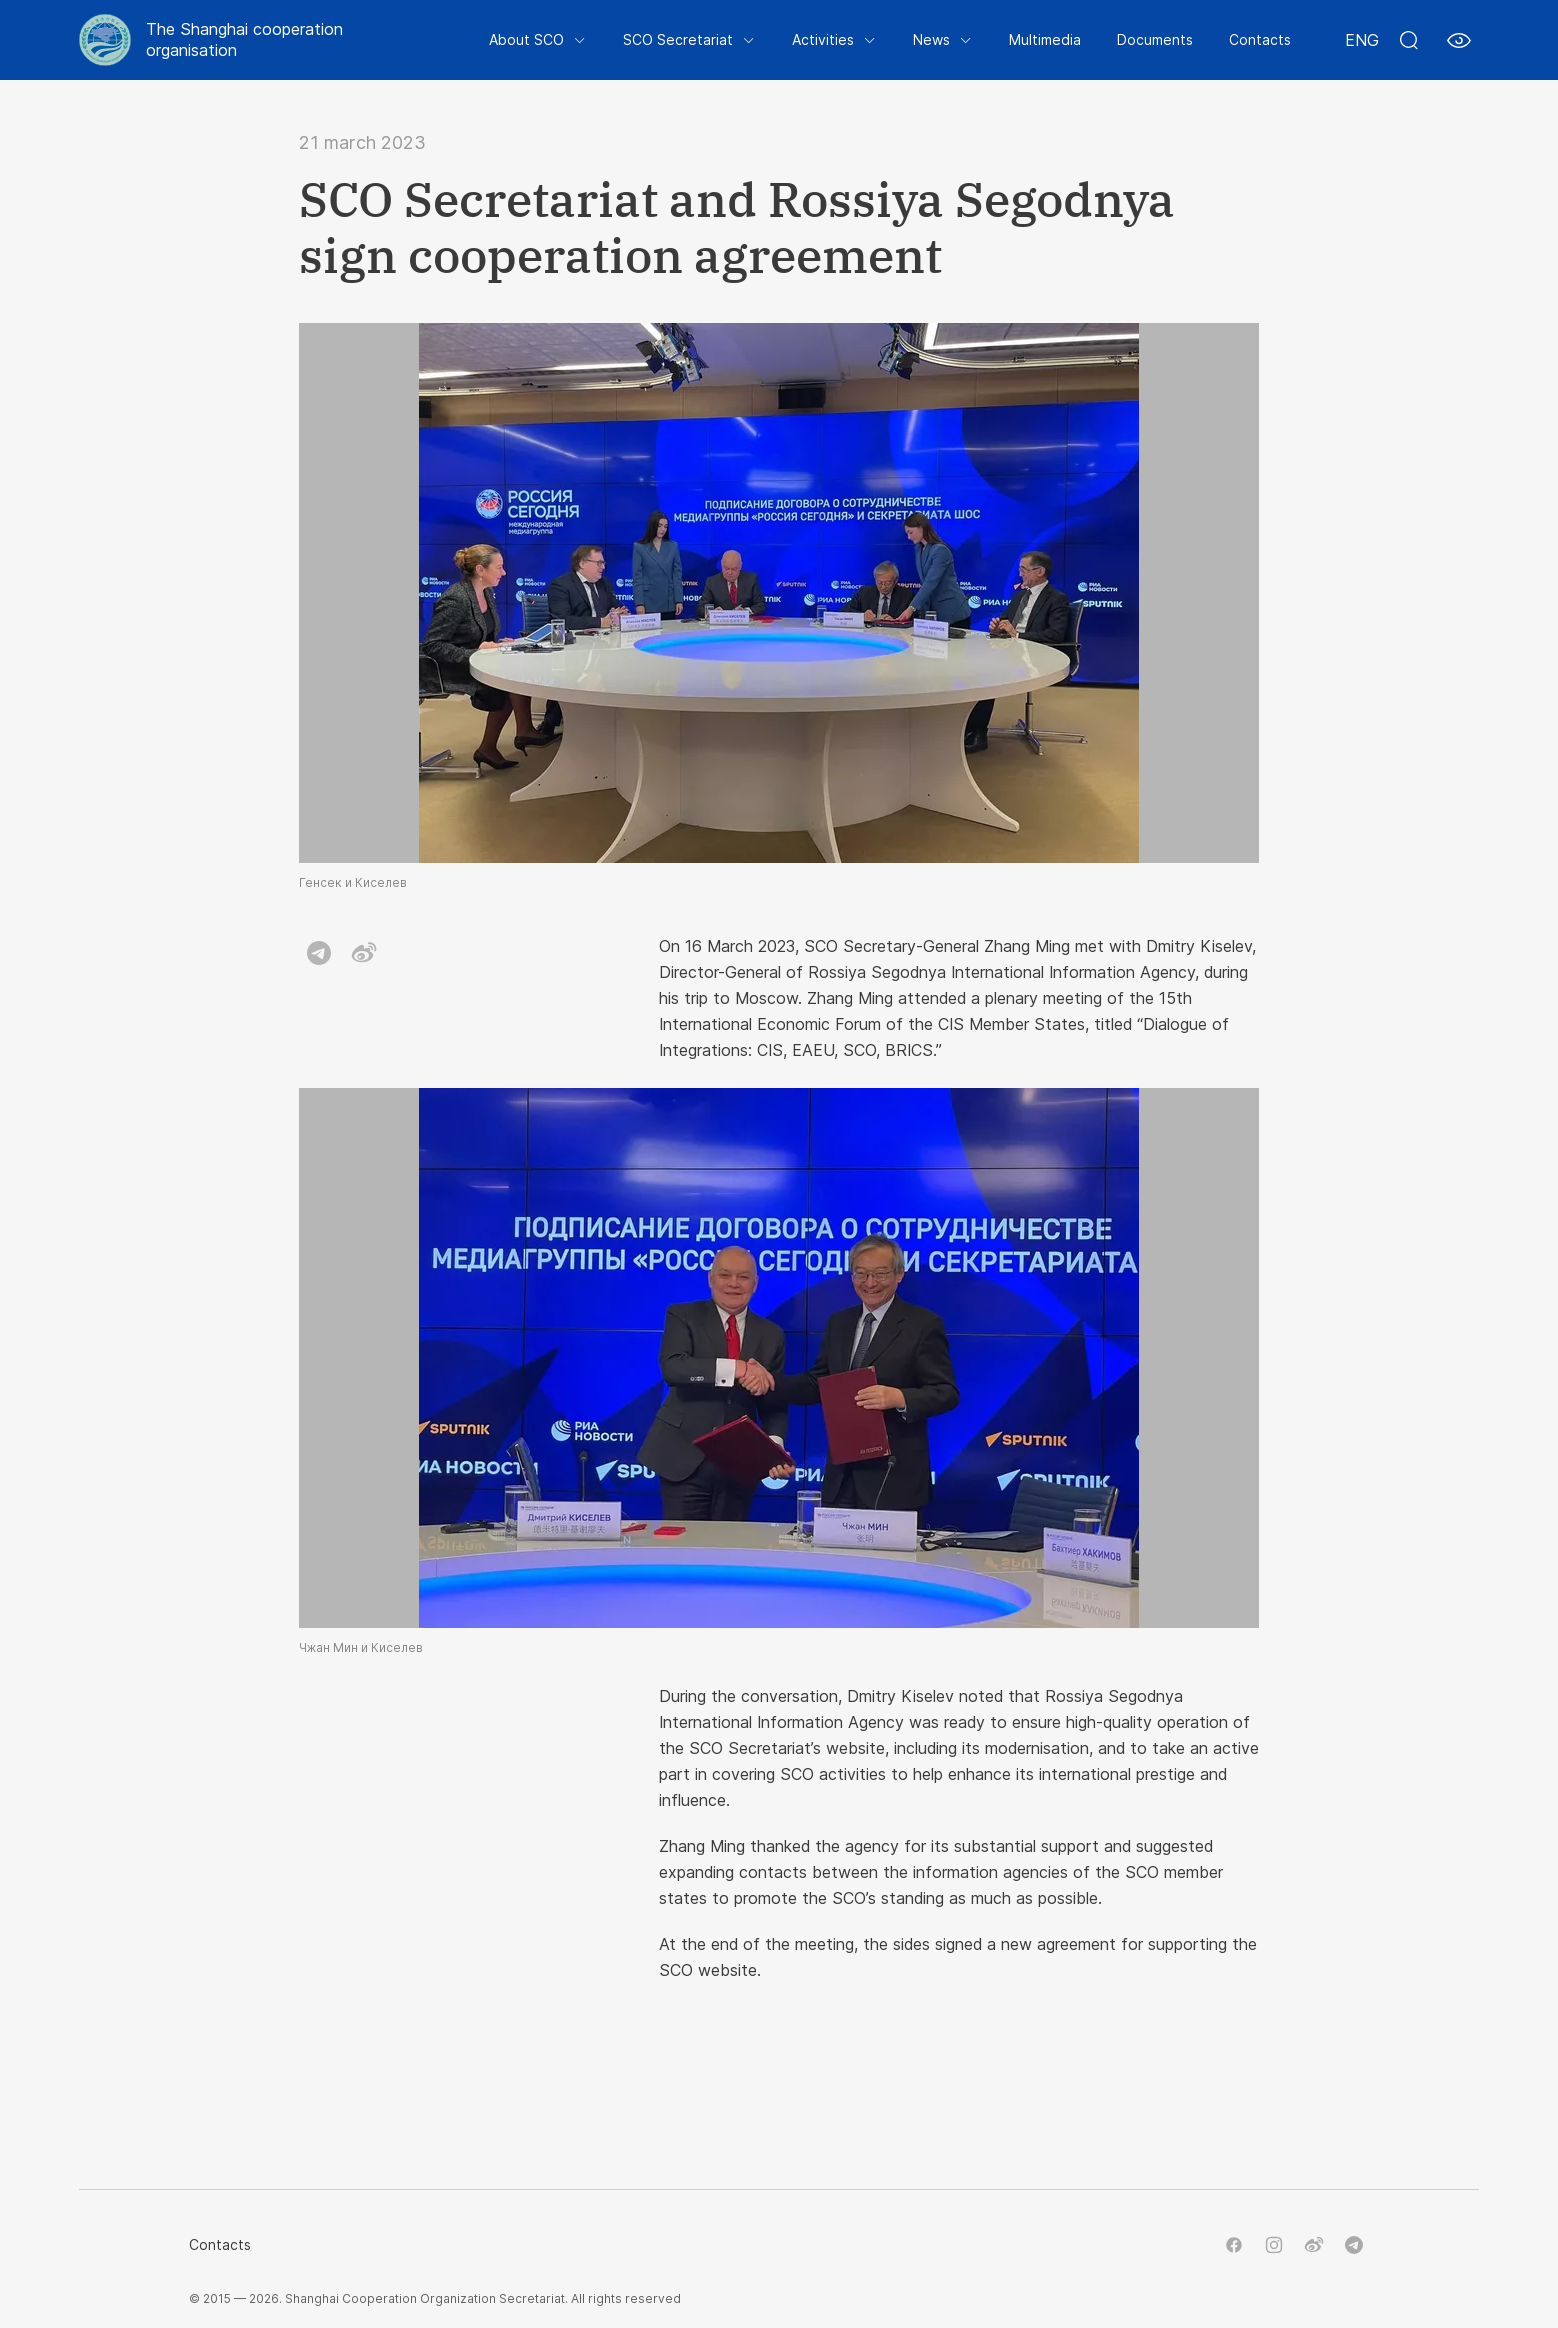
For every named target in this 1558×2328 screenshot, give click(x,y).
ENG (1362, 40)
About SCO (526, 39)
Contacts (1260, 39)
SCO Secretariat (678, 39)
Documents (1155, 39)
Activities (823, 39)
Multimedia (1045, 39)
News (931, 39)
